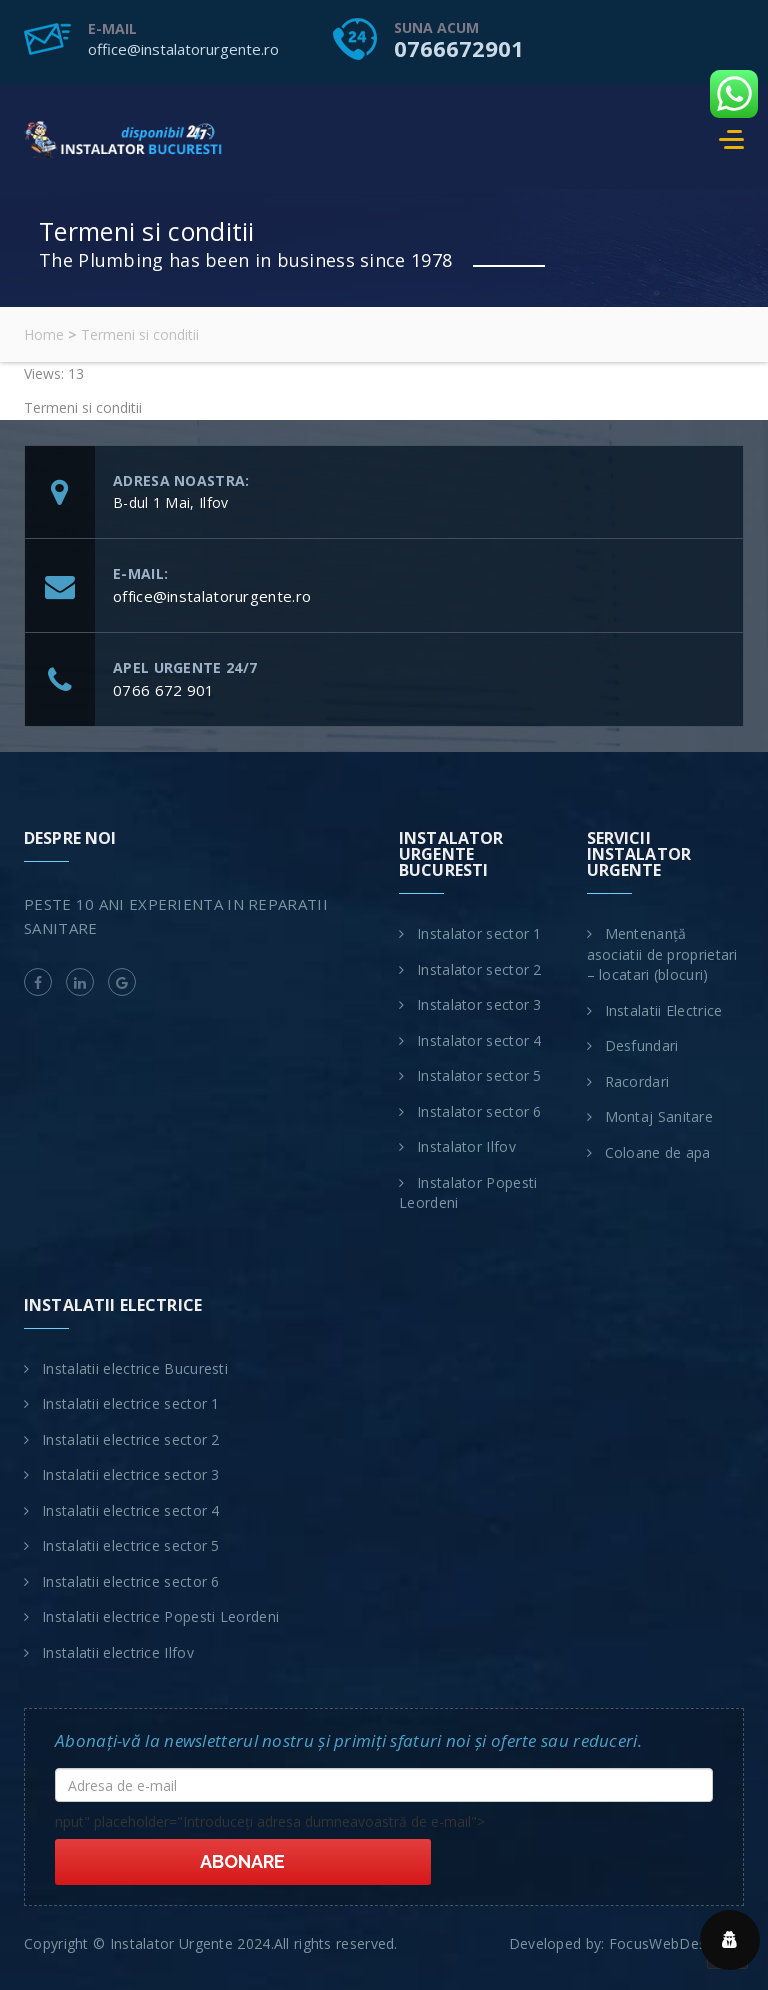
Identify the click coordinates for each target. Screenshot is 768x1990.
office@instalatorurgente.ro (183, 49)
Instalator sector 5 (479, 1075)
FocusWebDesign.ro (676, 1916)
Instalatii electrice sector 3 (131, 1474)
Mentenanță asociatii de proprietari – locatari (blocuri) (662, 954)
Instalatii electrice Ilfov (118, 1652)
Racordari (637, 1081)
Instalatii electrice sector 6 (131, 1581)
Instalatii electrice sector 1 (131, 1403)
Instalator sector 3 (479, 1004)
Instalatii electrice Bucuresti (135, 1368)
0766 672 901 (164, 690)
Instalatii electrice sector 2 (131, 1439)
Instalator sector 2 (479, 969)
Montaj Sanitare (659, 1116)
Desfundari (642, 1045)
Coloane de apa (658, 1152)
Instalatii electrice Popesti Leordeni (160, 1616)
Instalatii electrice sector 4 (131, 1510)
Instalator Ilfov (466, 1146)
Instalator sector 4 (479, 1040)
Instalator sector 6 (479, 1111)
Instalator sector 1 (479, 933)
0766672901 (459, 48)
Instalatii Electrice (664, 1010)
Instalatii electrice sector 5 (131, 1545)
